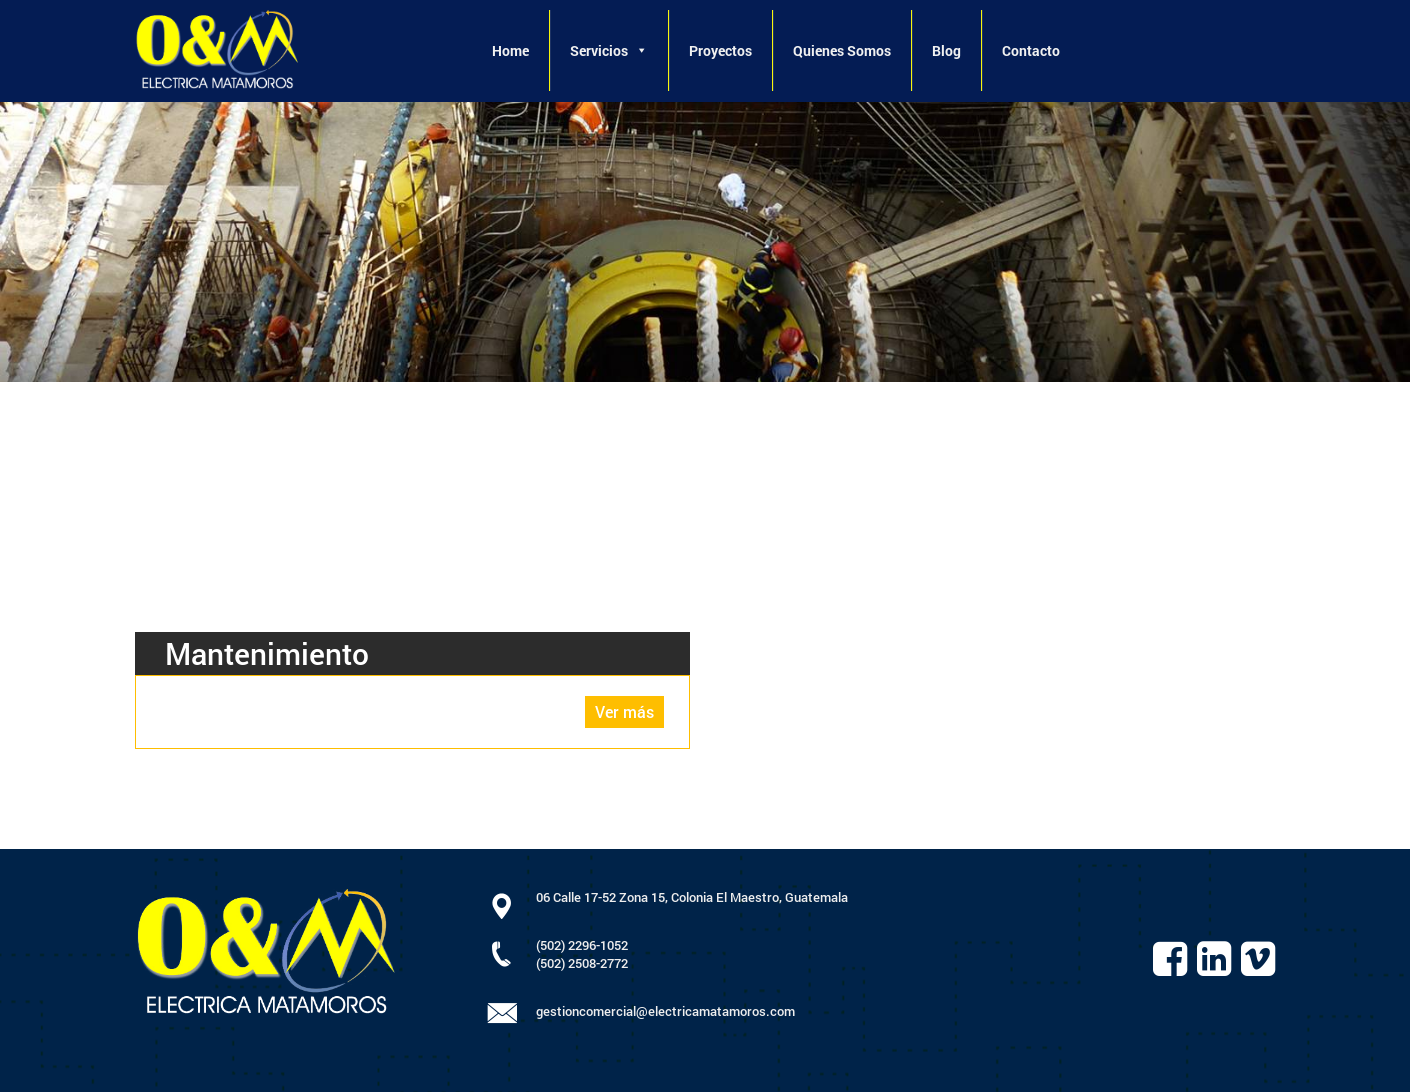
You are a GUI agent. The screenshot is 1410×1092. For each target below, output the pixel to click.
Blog (946, 50)
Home (510, 50)
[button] (641, 50)
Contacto (1031, 50)
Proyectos (720, 50)
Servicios (609, 50)
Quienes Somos (842, 50)
